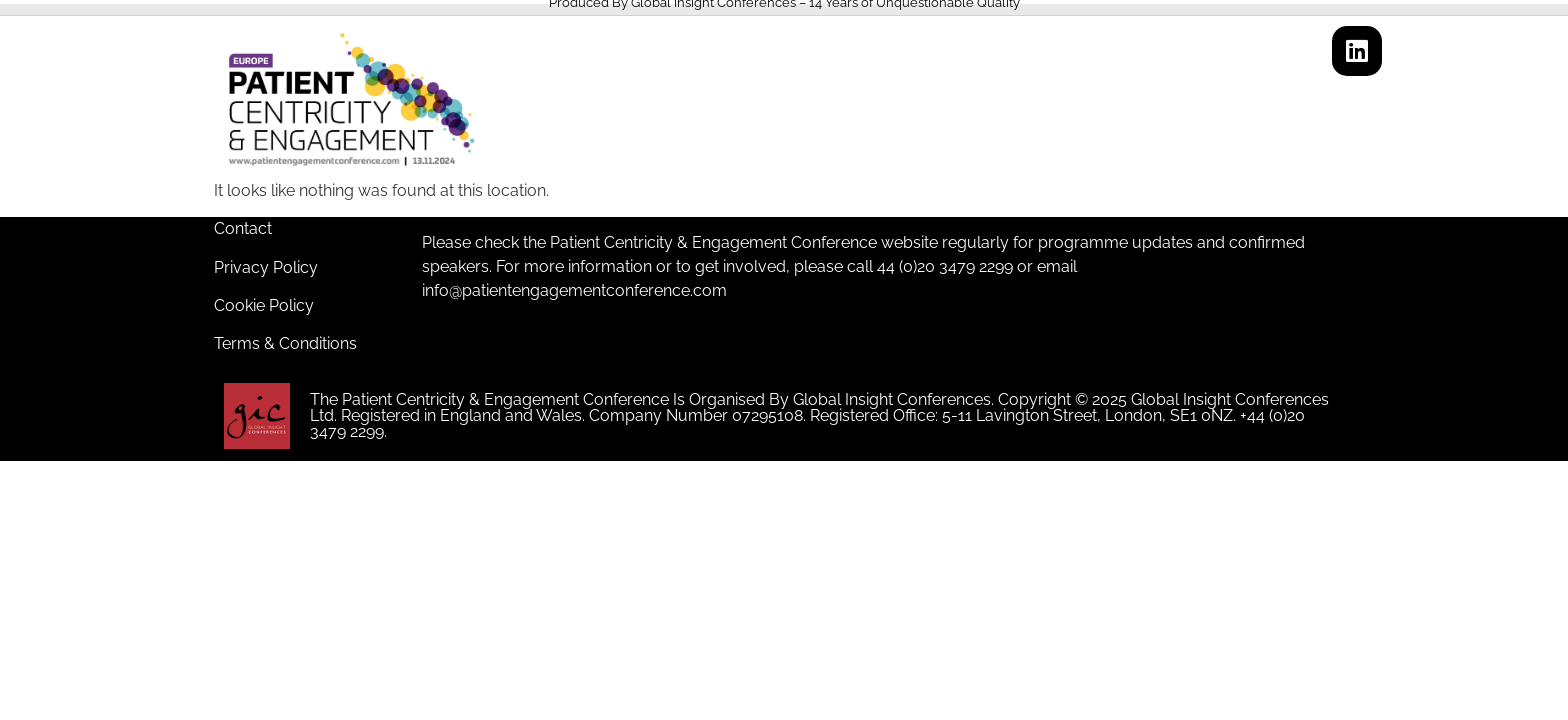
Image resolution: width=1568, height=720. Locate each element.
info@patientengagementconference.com (574, 290)
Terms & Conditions (285, 343)
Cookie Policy (264, 305)
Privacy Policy (266, 267)
